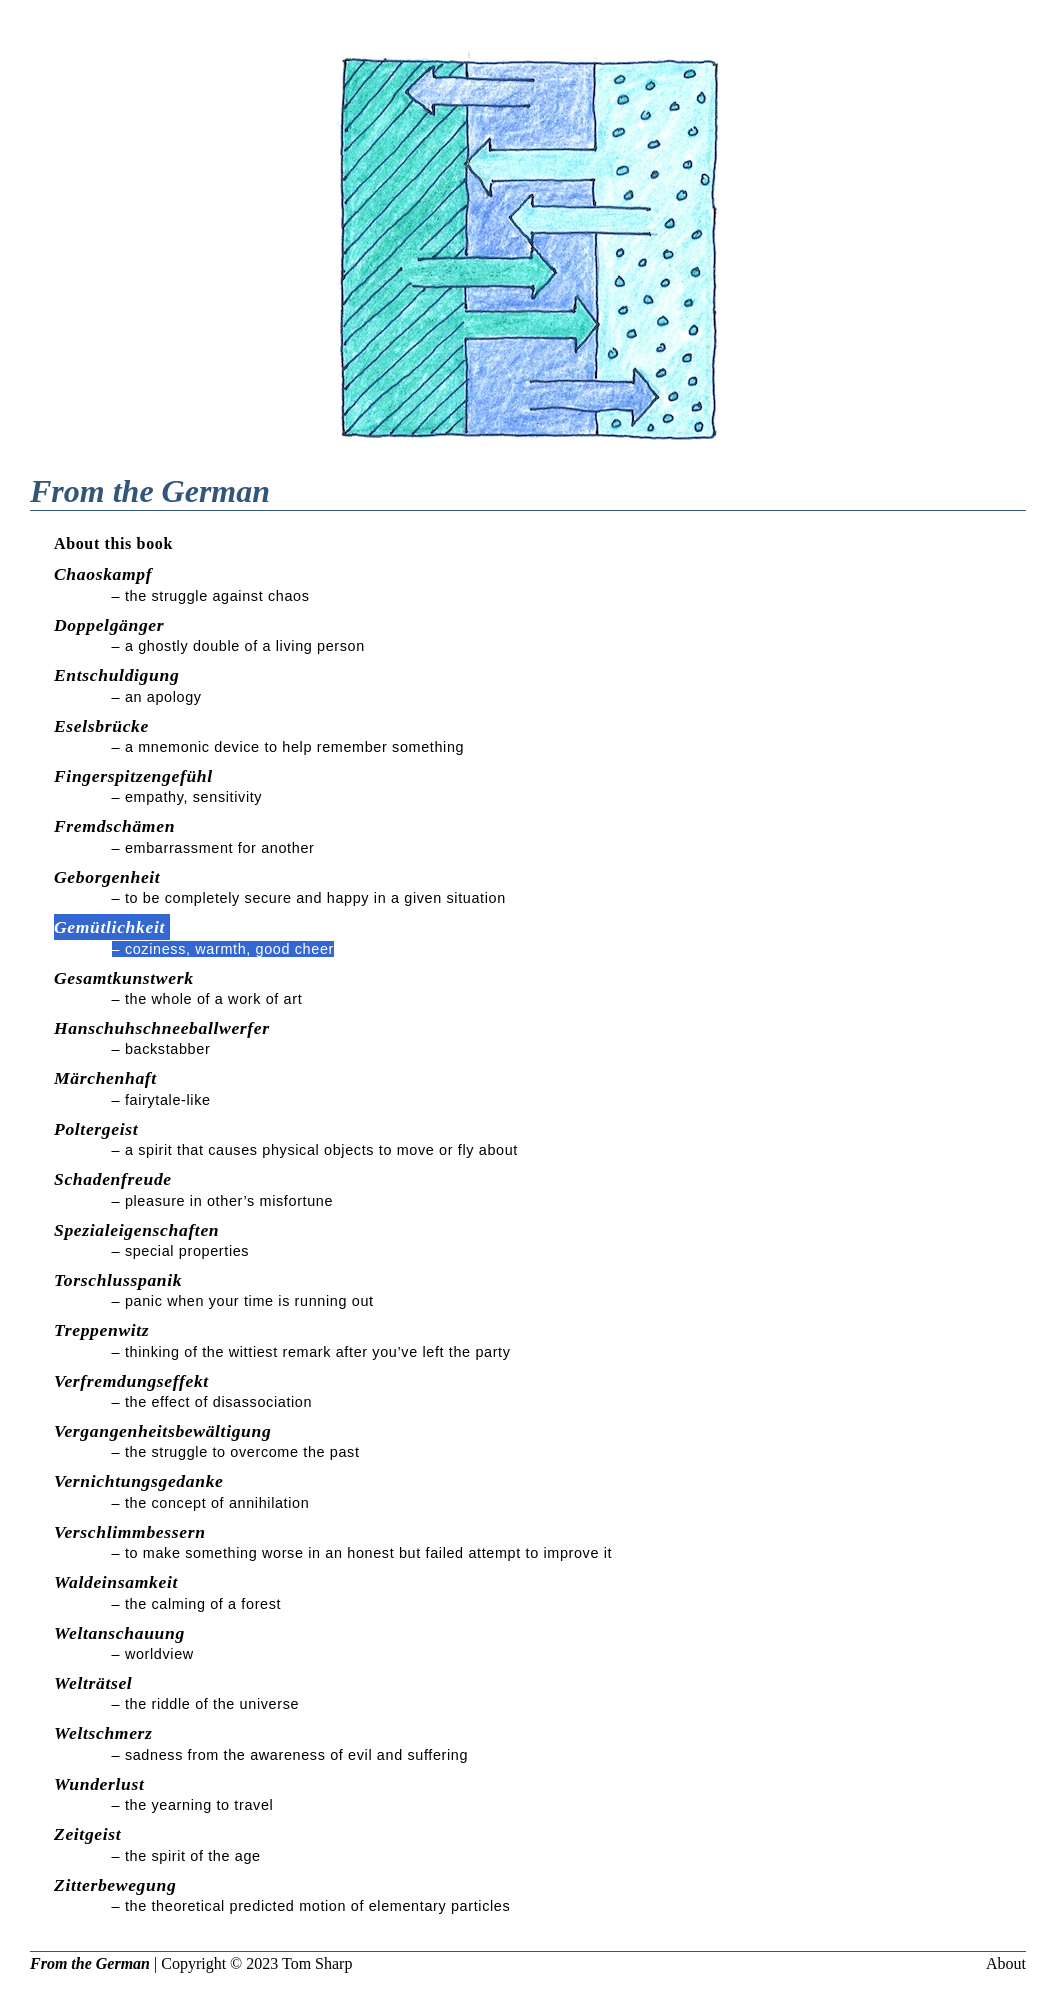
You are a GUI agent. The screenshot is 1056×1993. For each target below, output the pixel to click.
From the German (90, 1963)
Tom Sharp (317, 1963)
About (1006, 1963)
